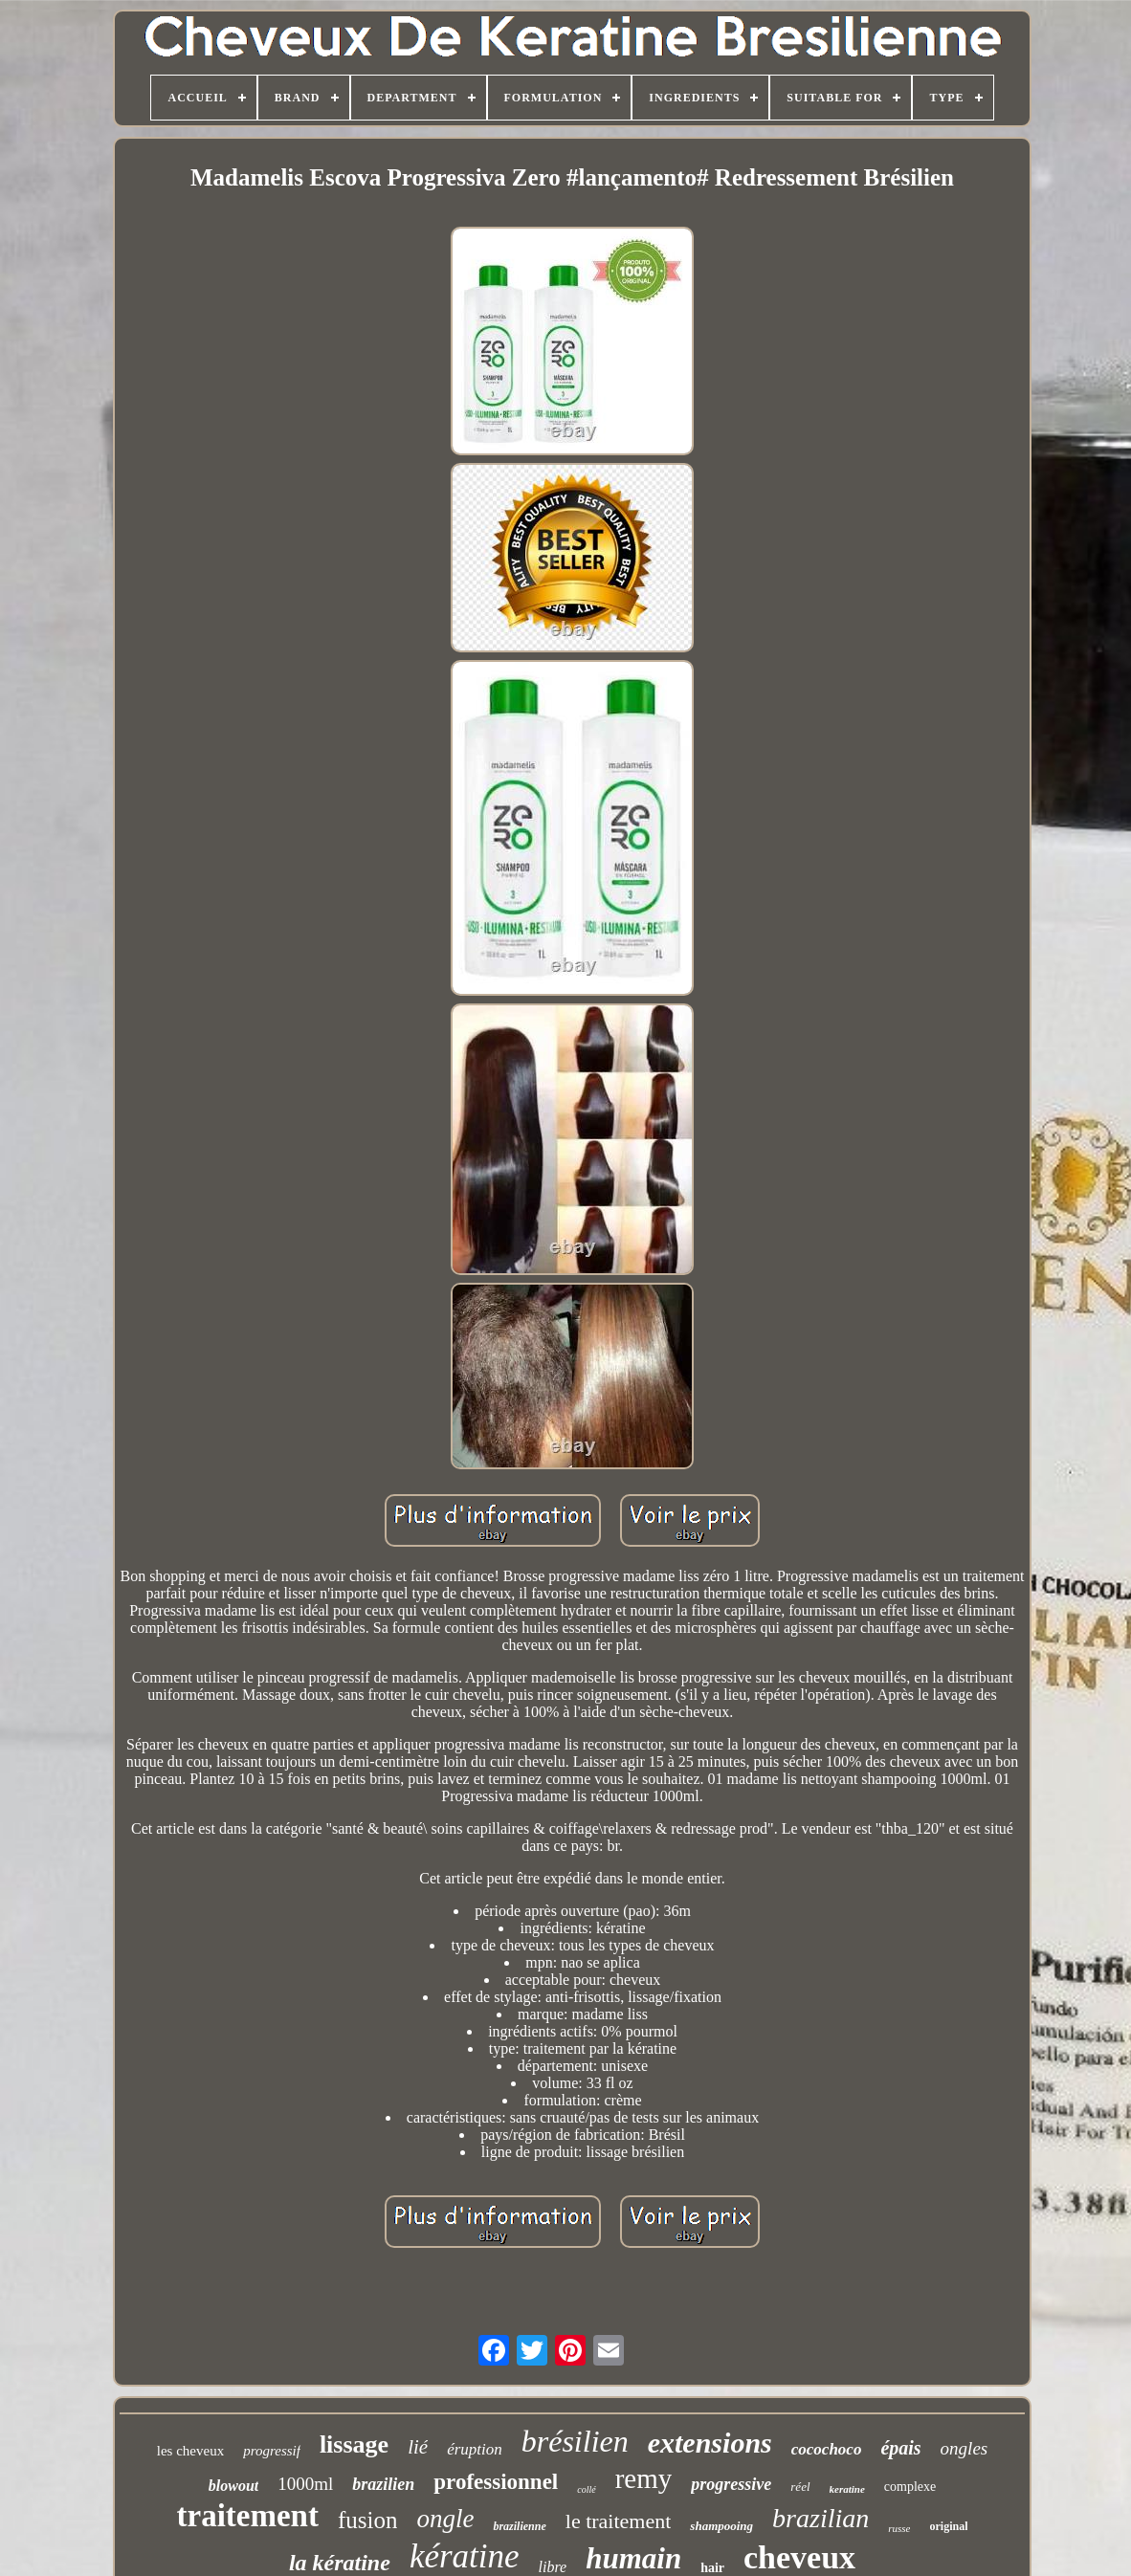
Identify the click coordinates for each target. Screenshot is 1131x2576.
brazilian (820, 2518)
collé (586, 2489)
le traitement (619, 2521)
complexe (910, 2486)
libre (553, 2567)
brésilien (575, 2441)
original (948, 2526)
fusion (368, 2520)
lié (418, 2446)
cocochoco (826, 2449)
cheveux (799, 2557)
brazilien (383, 2484)
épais (900, 2447)
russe (899, 2528)
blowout (233, 2485)
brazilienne (519, 2526)
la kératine (339, 2562)
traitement (248, 2516)
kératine (465, 2556)
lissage (354, 2444)
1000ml (305, 2484)
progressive (731, 2484)
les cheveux (190, 2450)
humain (633, 2558)
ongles (964, 2448)
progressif (271, 2450)
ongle (445, 2518)
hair (712, 2568)
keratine (847, 2489)
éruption (474, 2449)
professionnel (495, 2482)
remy (644, 2478)
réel (799, 2486)
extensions (710, 2442)
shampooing (721, 2526)
